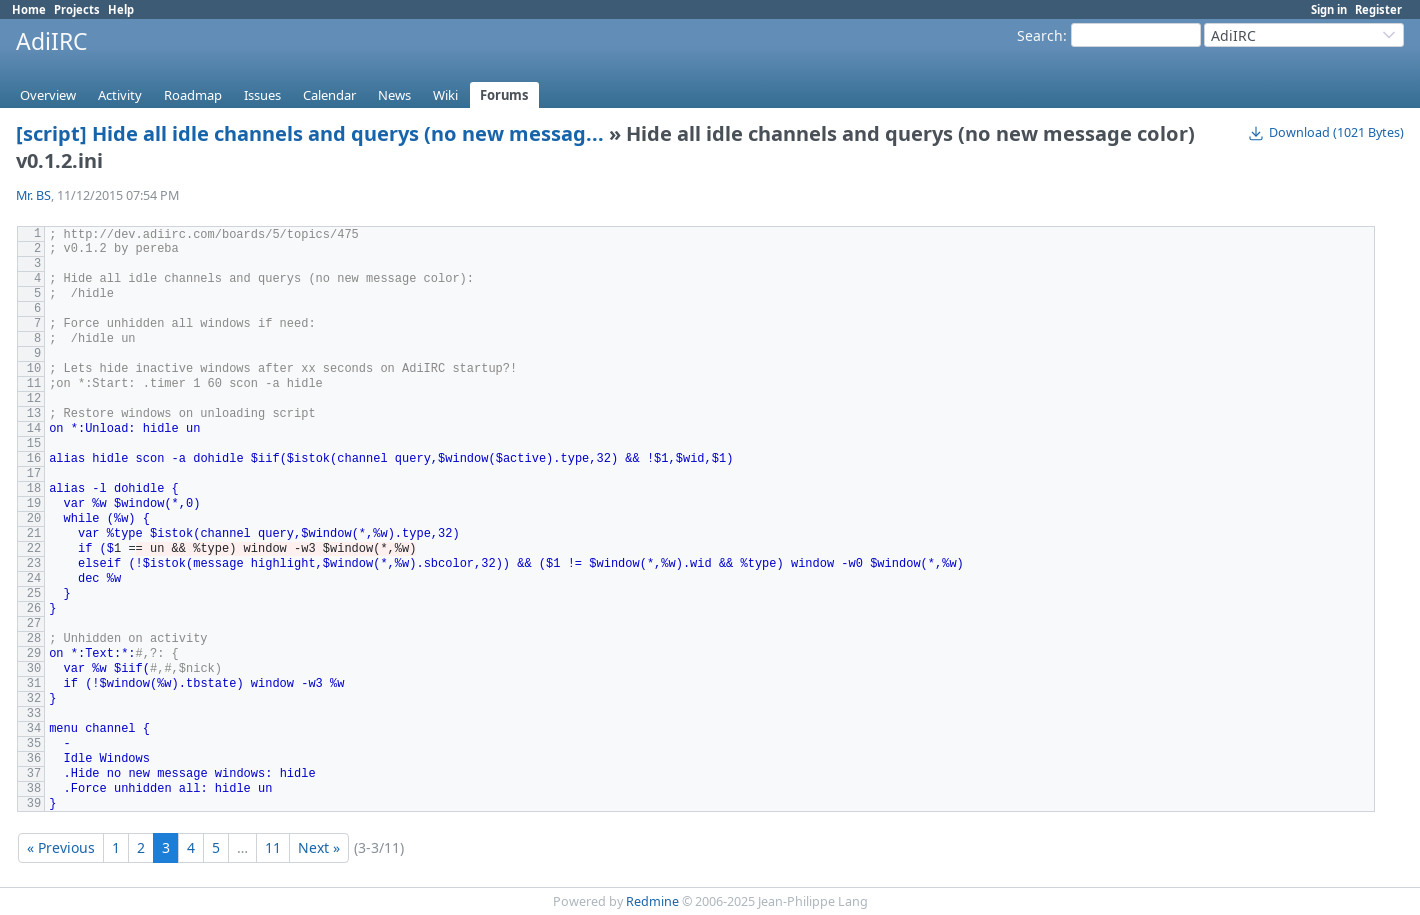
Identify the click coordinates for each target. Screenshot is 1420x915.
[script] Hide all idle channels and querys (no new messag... (310, 133)
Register (1378, 9)
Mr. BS (33, 195)
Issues (262, 95)
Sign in (1329, 9)
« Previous (61, 847)
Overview (48, 95)
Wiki (445, 95)
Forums (504, 95)
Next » (319, 847)
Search (1040, 35)
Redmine (652, 901)
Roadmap (193, 95)
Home (29, 9)
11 (273, 847)
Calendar (329, 95)
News (394, 95)
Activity (120, 95)
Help (121, 9)
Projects (77, 9)
